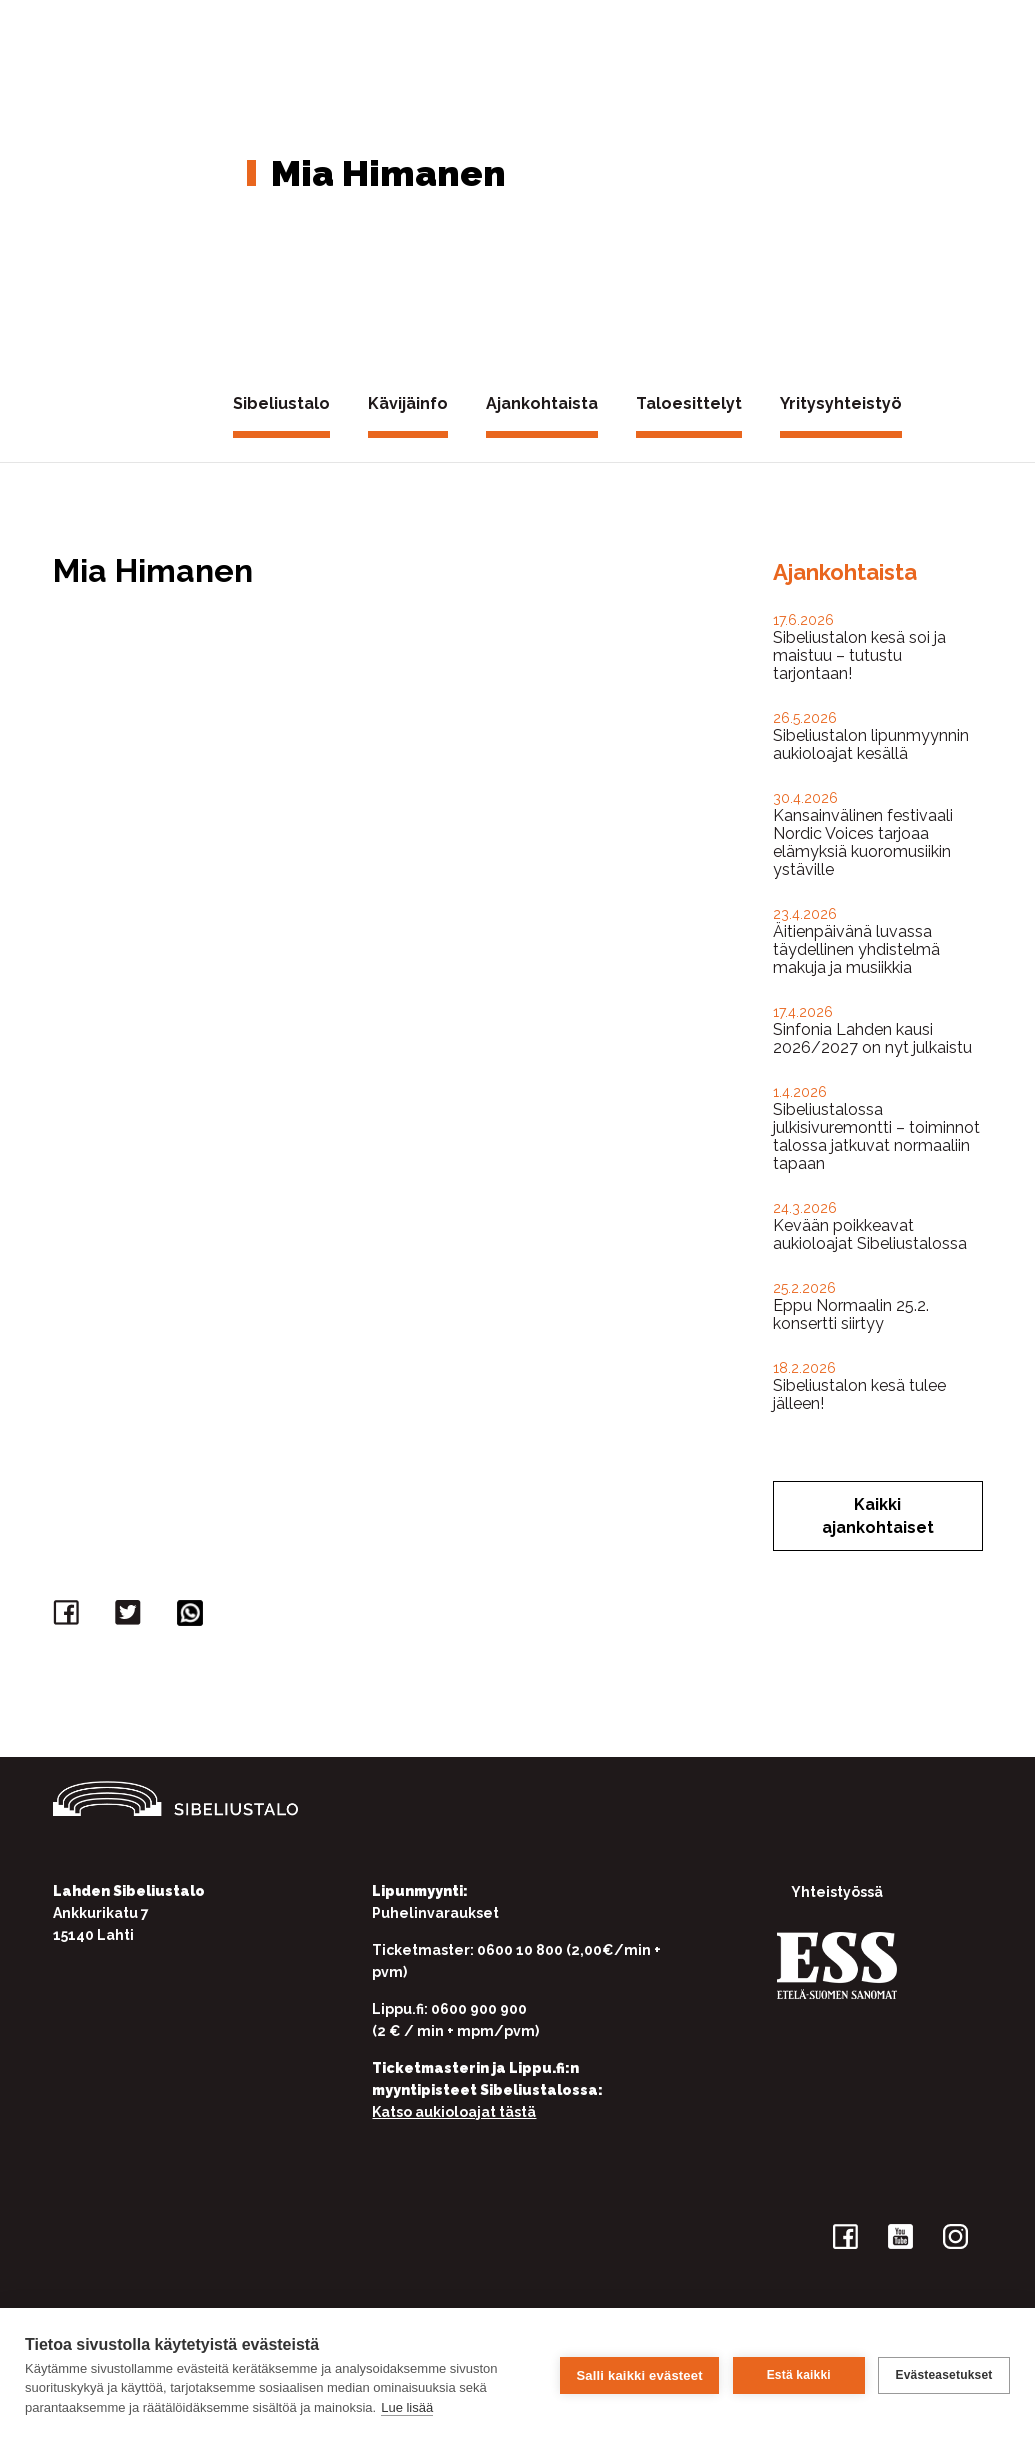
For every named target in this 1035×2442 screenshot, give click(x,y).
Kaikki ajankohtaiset (878, 1516)
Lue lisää (407, 2407)
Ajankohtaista (542, 403)
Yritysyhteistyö (841, 403)
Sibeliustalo (281, 403)
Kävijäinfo (408, 403)
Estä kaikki (798, 2375)
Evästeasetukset (943, 2375)
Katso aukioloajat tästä (454, 2112)
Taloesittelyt (689, 403)
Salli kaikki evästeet (639, 2374)
